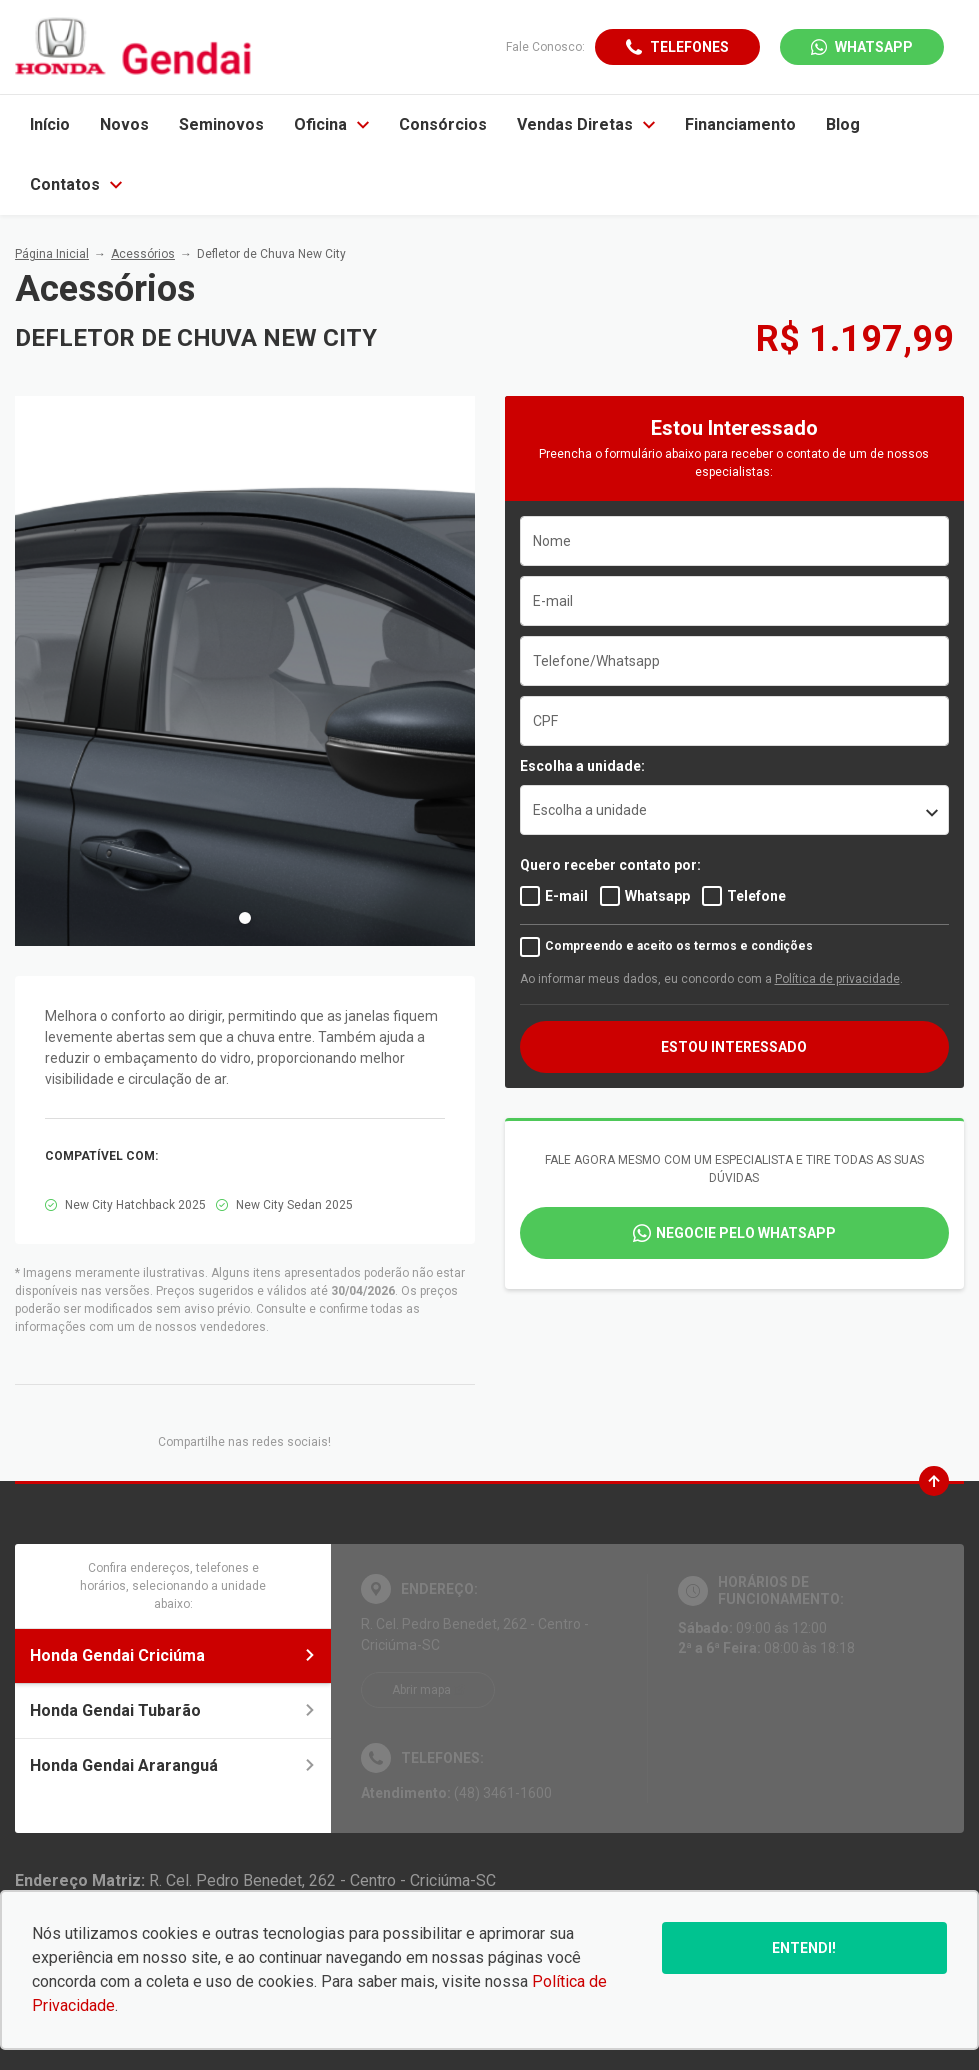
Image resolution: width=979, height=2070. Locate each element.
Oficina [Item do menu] (331, 124)
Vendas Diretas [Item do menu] (586, 124)
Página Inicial (52, 254)
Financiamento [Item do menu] (740, 124)
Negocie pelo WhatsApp (746, 1233)
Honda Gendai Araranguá (173, 1765)
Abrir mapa (421, 1690)
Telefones (689, 47)
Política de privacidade (837, 979)
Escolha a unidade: (582, 766)
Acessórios (143, 254)
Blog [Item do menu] (843, 124)
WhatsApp (874, 47)
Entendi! (804, 1948)
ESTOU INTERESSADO (734, 1047)
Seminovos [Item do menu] (221, 124)
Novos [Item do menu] (124, 124)
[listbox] (735, 810)
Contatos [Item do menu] (76, 184)
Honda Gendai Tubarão (173, 1710)
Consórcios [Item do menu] (443, 124)
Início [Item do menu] (50, 124)
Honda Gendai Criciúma (173, 1655)
